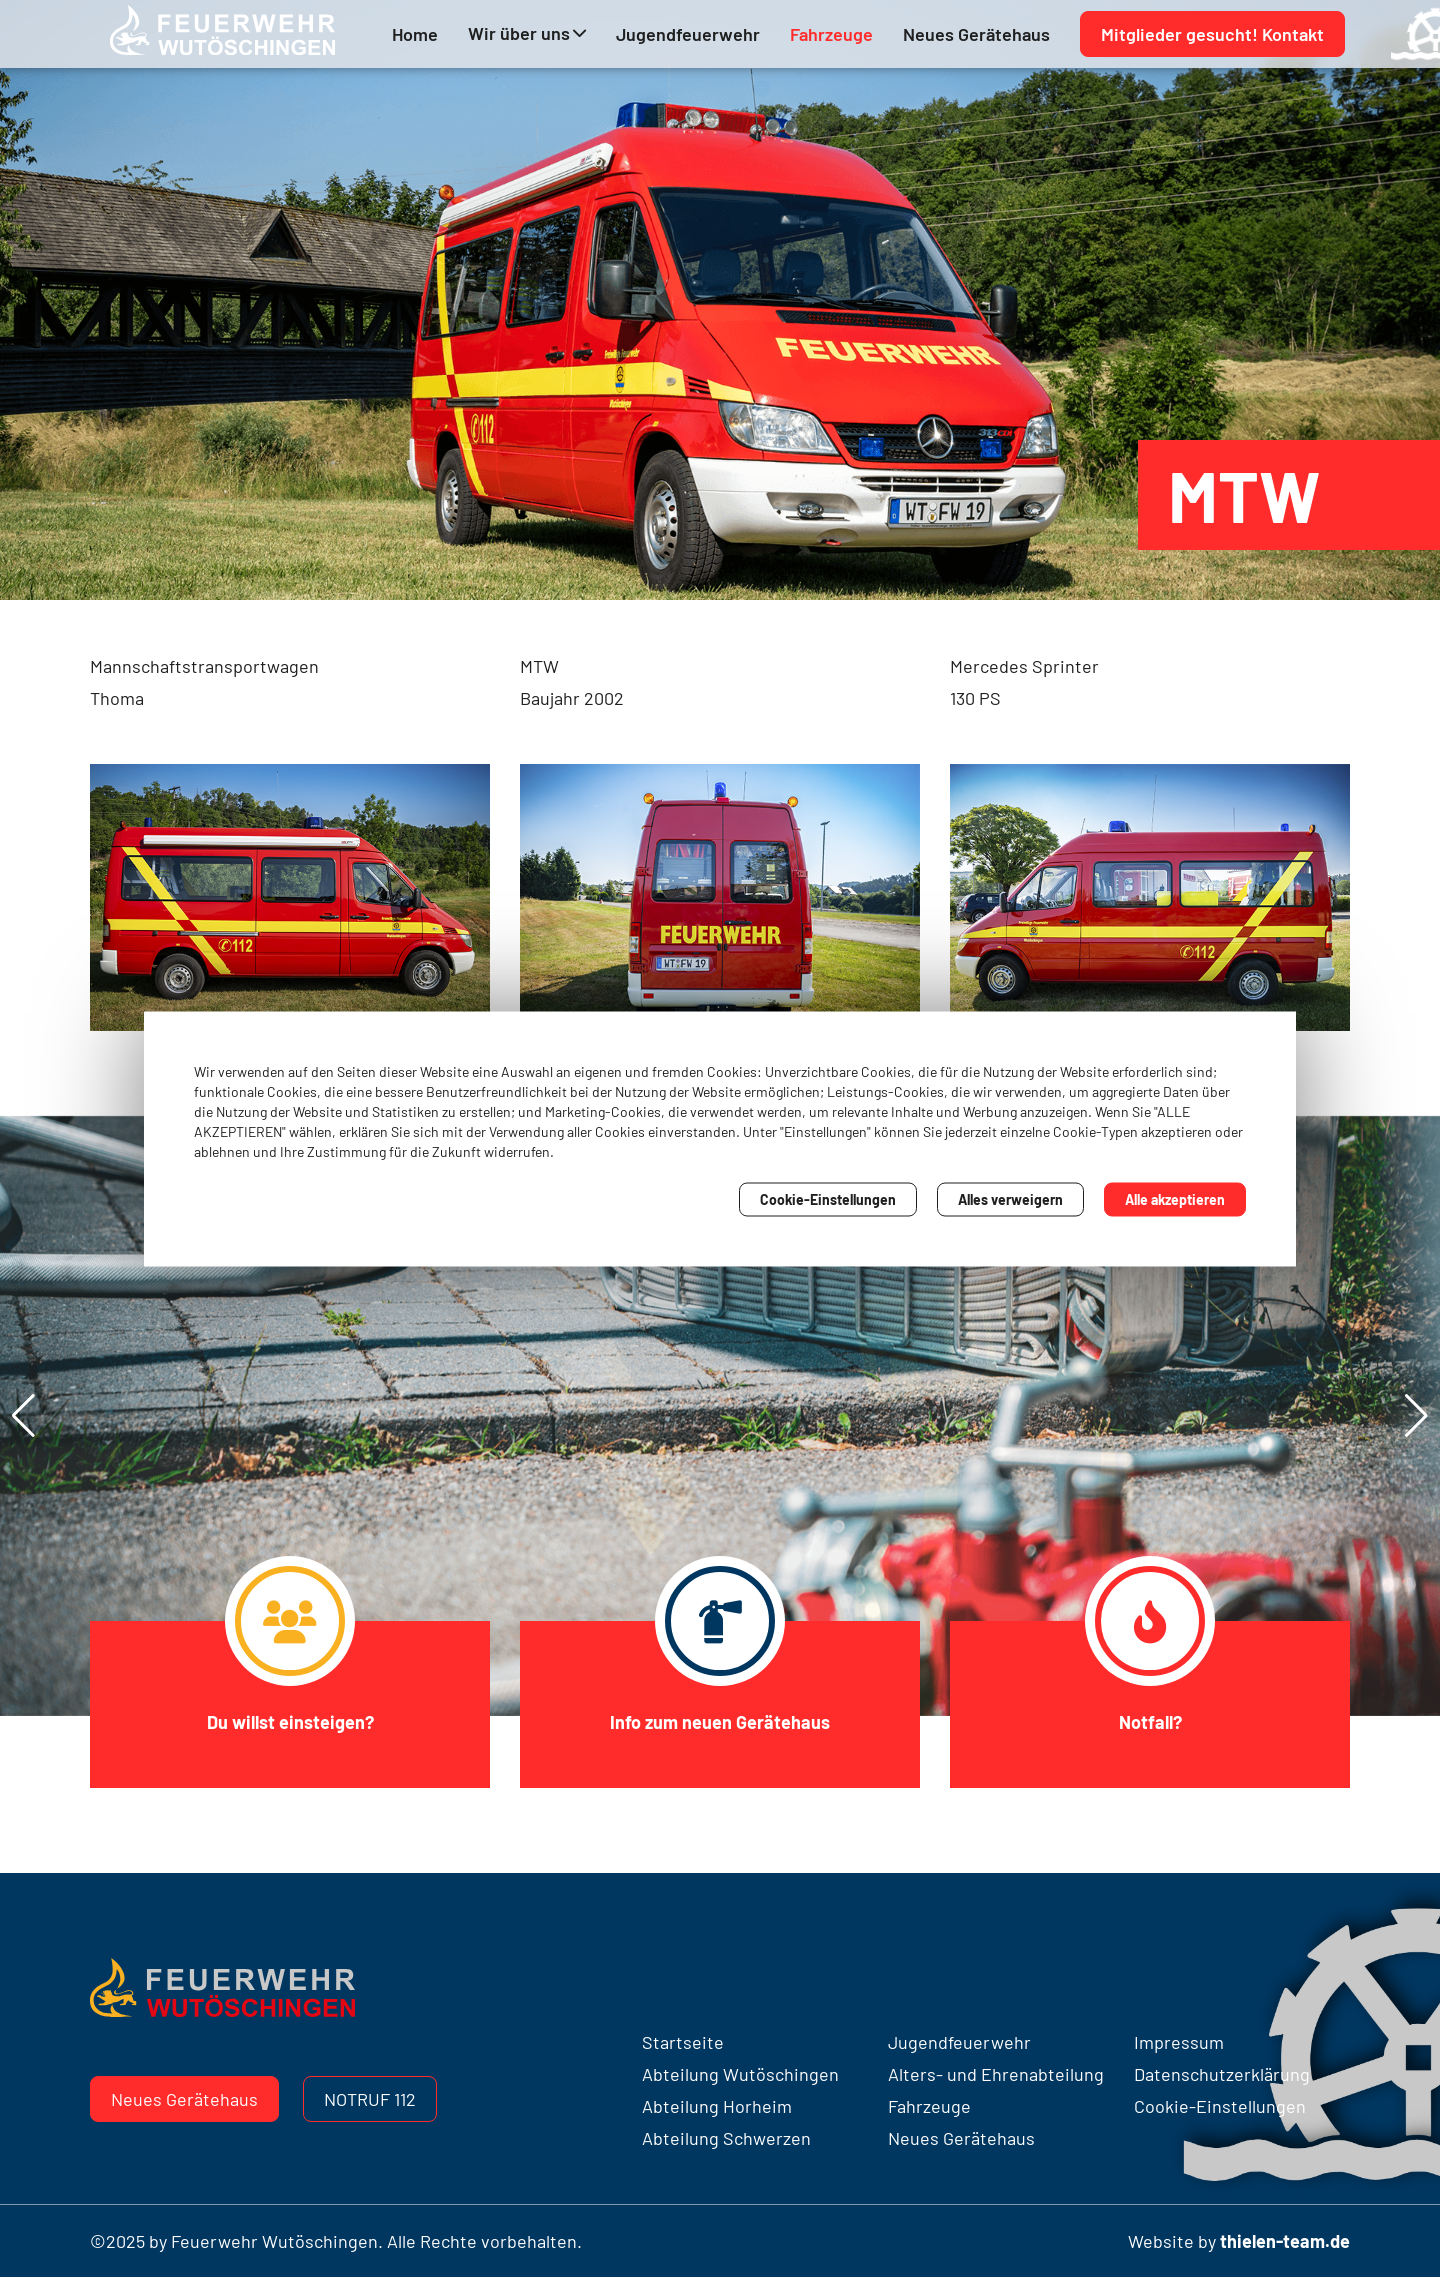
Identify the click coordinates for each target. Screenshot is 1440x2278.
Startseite (683, 2042)
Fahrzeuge (831, 36)
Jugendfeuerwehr (688, 36)
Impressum (1179, 2042)
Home (415, 36)
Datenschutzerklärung (1222, 2074)
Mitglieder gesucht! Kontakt (1212, 36)
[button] (1416, 1416)
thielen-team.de (1285, 2241)
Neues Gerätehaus (976, 36)
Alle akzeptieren (1175, 1199)
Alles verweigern (1010, 1199)
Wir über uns (519, 35)
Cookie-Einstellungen (828, 1199)
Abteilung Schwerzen (726, 2138)
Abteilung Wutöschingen (740, 2074)
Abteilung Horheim (717, 2106)
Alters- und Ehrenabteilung (996, 2074)
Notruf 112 (370, 2099)
